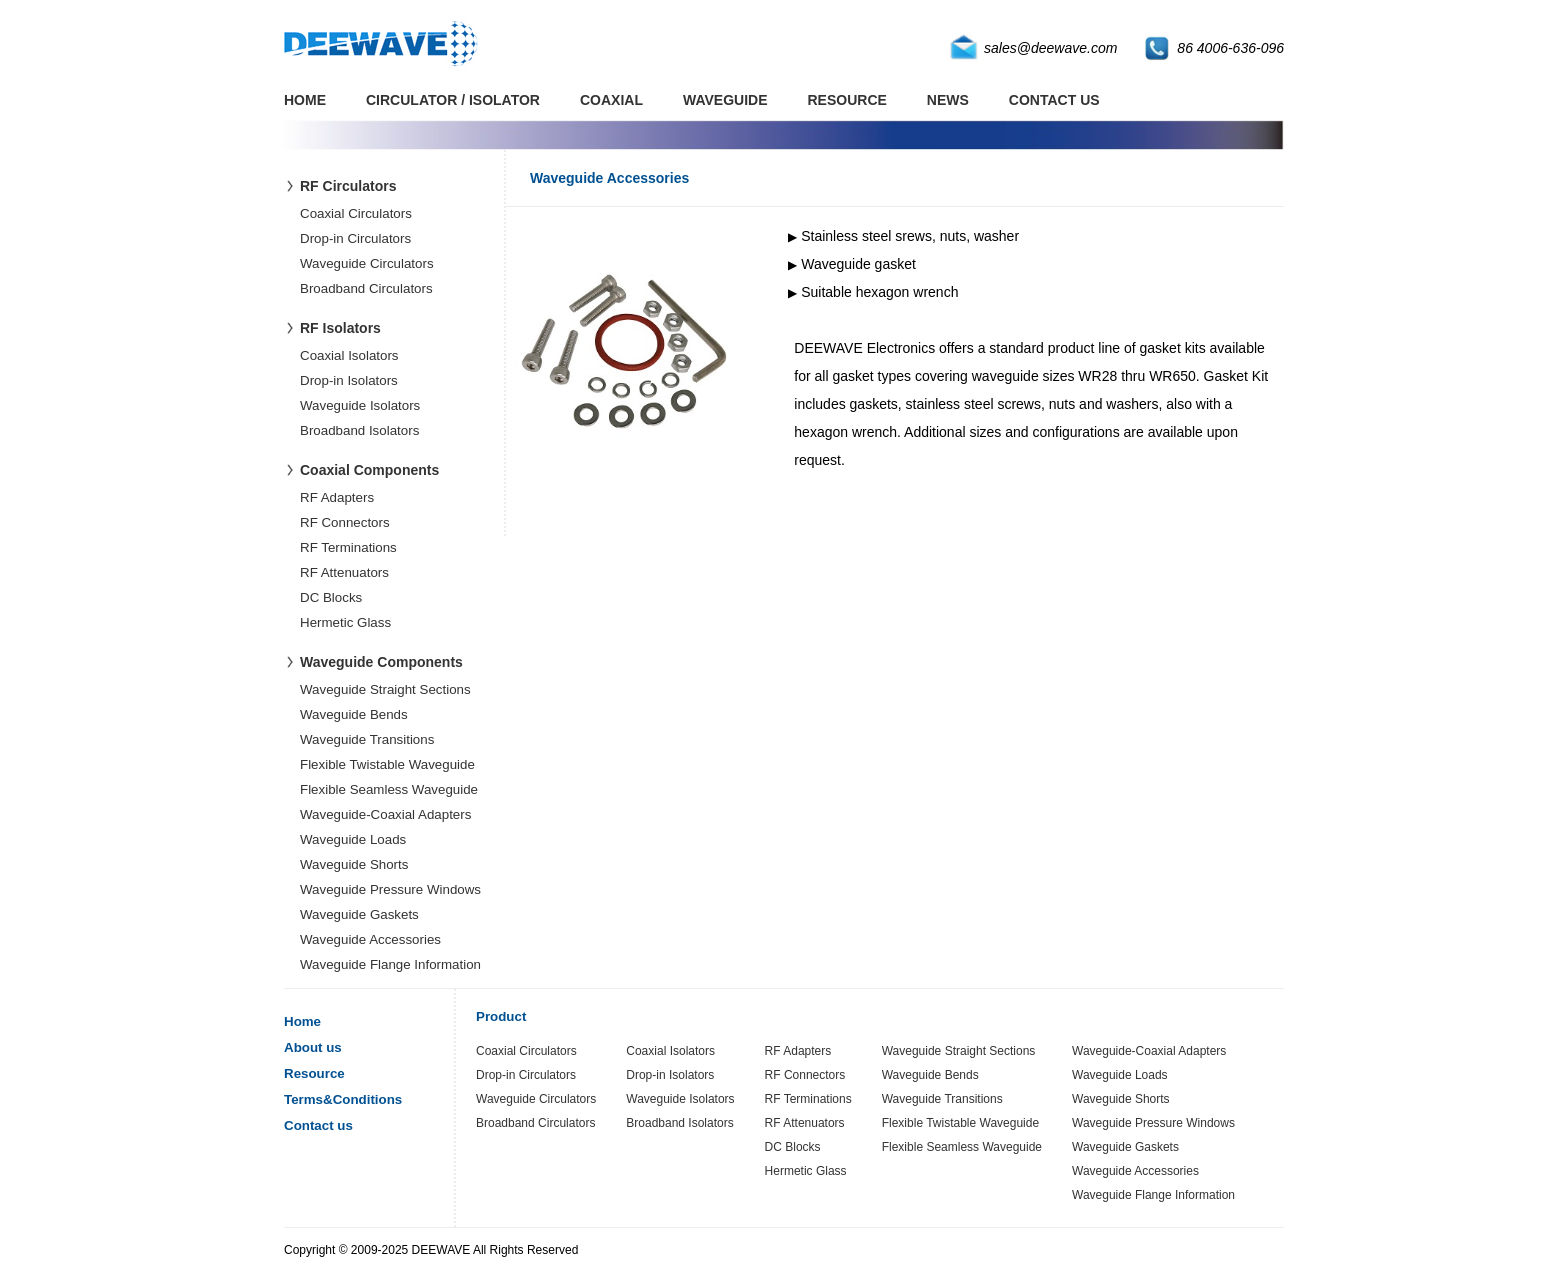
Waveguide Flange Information (390, 964)
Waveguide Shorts (354, 864)
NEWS (948, 100)
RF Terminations (348, 547)
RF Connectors (345, 522)
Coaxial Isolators (349, 355)
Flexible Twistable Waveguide (387, 764)
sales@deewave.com (1050, 48)
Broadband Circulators (366, 288)
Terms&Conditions (343, 1099)
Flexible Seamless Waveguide (389, 789)
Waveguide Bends (354, 714)
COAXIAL (611, 100)
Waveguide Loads (353, 839)
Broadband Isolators (359, 430)
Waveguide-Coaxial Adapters (385, 814)
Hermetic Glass (345, 622)
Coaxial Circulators (356, 213)
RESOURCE (847, 100)
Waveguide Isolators (360, 405)
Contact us (318, 1125)
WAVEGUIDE (725, 100)
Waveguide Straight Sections (385, 689)
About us (313, 1047)
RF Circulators (348, 186)
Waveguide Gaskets (359, 914)
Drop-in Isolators (349, 380)
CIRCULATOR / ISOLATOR (453, 100)
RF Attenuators (344, 572)
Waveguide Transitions (367, 739)
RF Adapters (337, 497)
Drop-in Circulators (355, 238)
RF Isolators (340, 328)
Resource (314, 1073)
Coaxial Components (369, 470)
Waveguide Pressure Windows (390, 889)
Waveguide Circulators (367, 263)
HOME (305, 100)
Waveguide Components (381, 662)
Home (302, 1021)
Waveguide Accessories (370, 939)
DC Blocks (331, 597)
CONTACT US (1054, 100)
